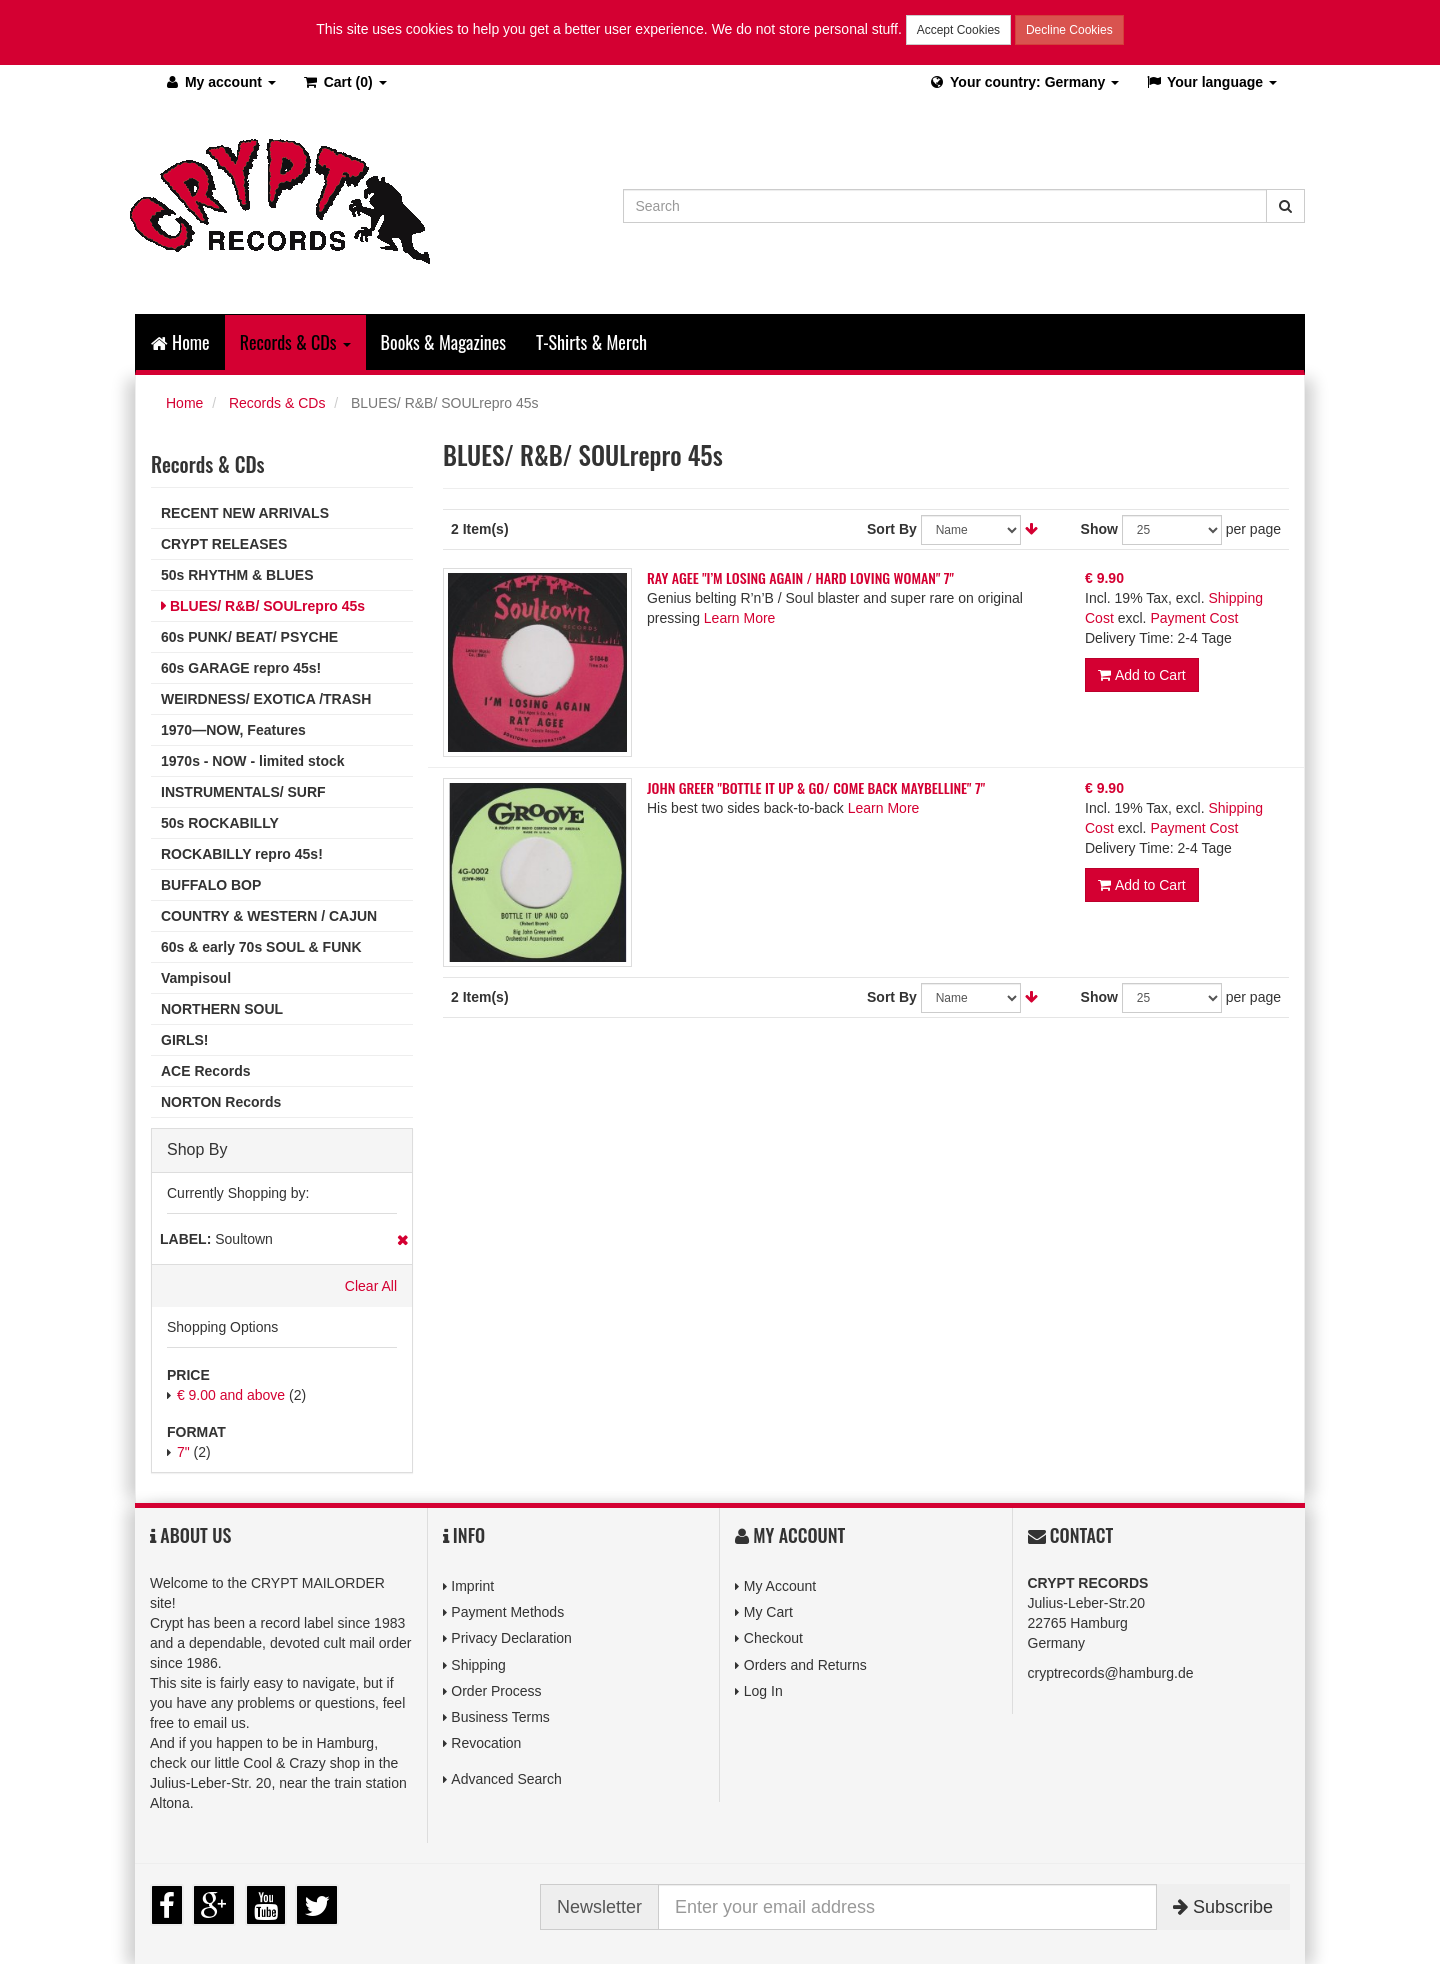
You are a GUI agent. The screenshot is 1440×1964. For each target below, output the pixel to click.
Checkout (773, 1638)
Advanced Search (506, 1779)
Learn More (740, 618)
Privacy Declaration (511, 1638)
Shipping (478, 1665)
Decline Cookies (1069, 30)
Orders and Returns (805, 1665)
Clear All (371, 1286)
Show (1099, 529)
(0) (344, 82)
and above (231, 1395)
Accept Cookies (958, 30)
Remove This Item (402, 1240)
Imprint (472, 1586)
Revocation (486, 1743)
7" (183, 1452)
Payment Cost (1194, 618)
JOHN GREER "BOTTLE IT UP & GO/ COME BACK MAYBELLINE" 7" (816, 787)
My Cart (768, 1612)
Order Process (496, 1691)
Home (180, 342)
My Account (780, 1586)
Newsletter (599, 1907)
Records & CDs (277, 403)
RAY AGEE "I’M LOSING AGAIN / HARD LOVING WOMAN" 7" (800, 577)
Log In (763, 1691)
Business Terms (500, 1717)
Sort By (892, 529)
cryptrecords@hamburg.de (1111, 1673)
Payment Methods (507, 1612)
